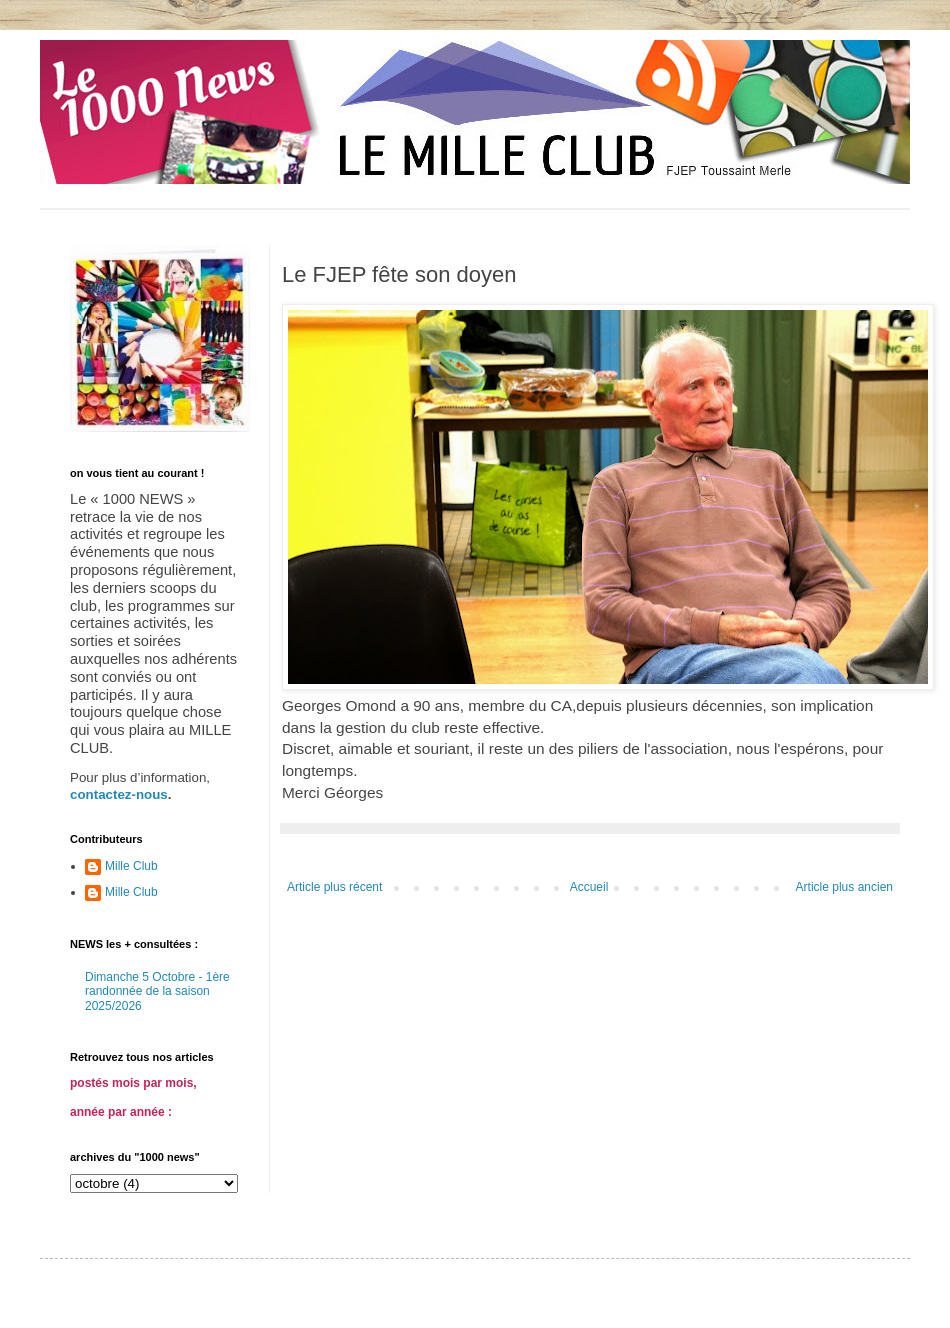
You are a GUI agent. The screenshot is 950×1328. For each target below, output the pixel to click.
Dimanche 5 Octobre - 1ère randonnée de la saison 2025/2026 (157, 991)
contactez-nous (119, 794)
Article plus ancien (844, 887)
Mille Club (131, 866)
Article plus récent (334, 887)
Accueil (589, 887)
